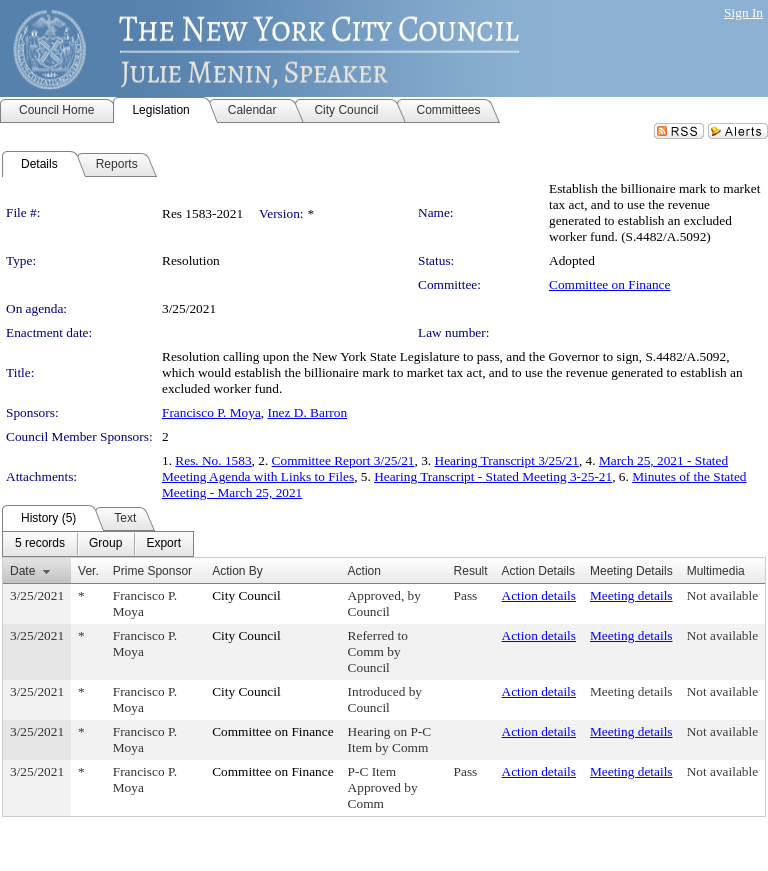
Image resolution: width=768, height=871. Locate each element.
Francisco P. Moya (211, 412)
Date (22, 571)
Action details (539, 595)
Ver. (88, 571)
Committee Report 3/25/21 (343, 460)
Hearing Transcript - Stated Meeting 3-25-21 (493, 476)
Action (364, 571)
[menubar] (98, 544)
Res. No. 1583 (213, 460)
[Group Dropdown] (105, 544)
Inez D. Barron (308, 412)
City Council (246, 595)
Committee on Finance (609, 284)
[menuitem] (40, 544)
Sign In (743, 12)
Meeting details (631, 595)
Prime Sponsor (152, 571)
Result (471, 571)
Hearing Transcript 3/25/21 (507, 460)
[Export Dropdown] (163, 544)
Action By (237, 571)
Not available (722, 595)
